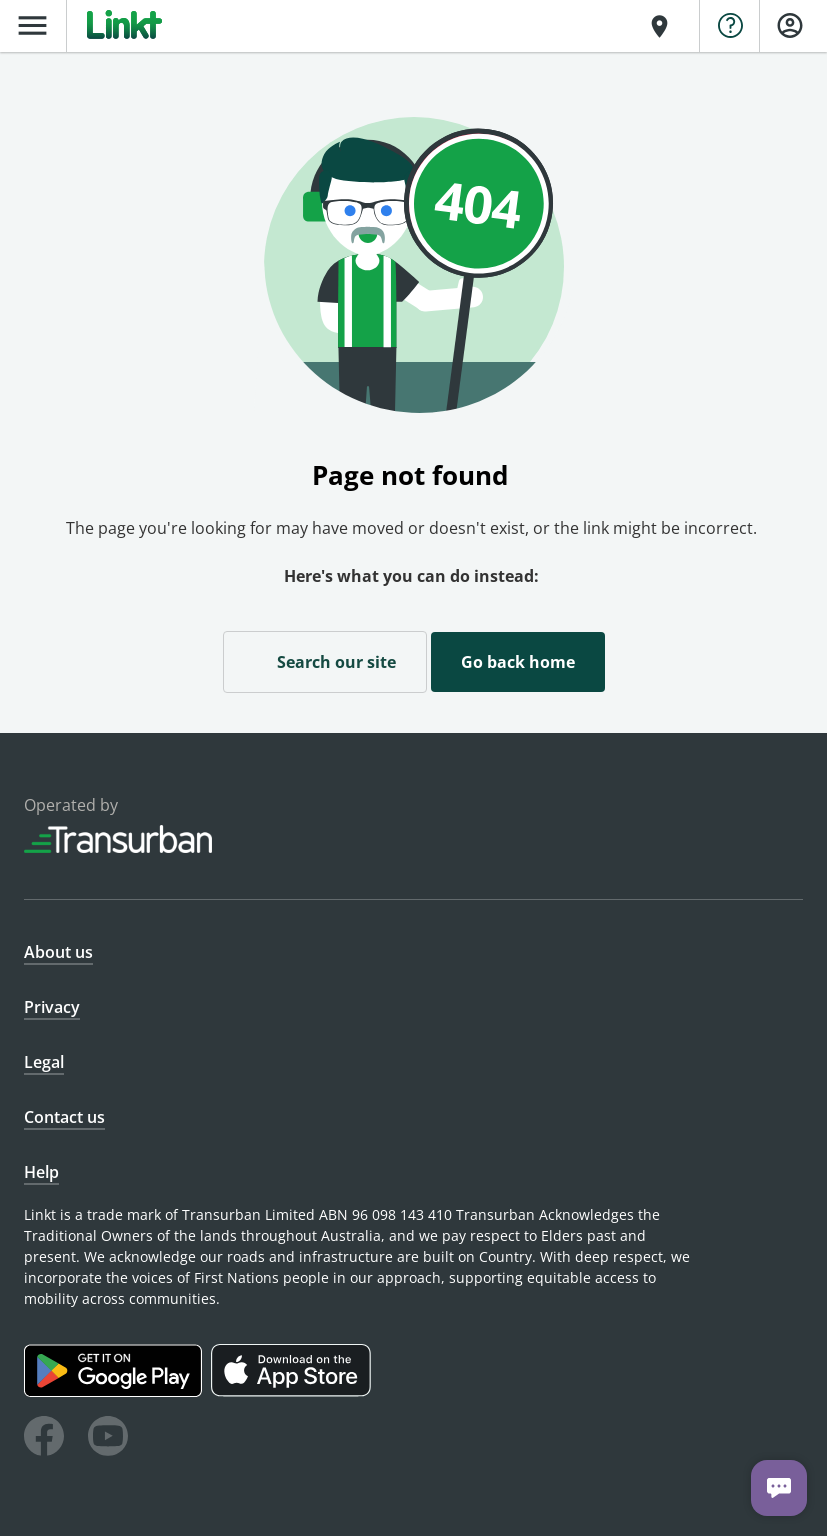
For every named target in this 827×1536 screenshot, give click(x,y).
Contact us (64, 1117)
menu (32, 25)
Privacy (52, 1007)
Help (41, 1172)
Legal (44, 1062)
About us (58, 952)
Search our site (325, 661)
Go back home (518, 662)
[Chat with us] (779, 1488)
